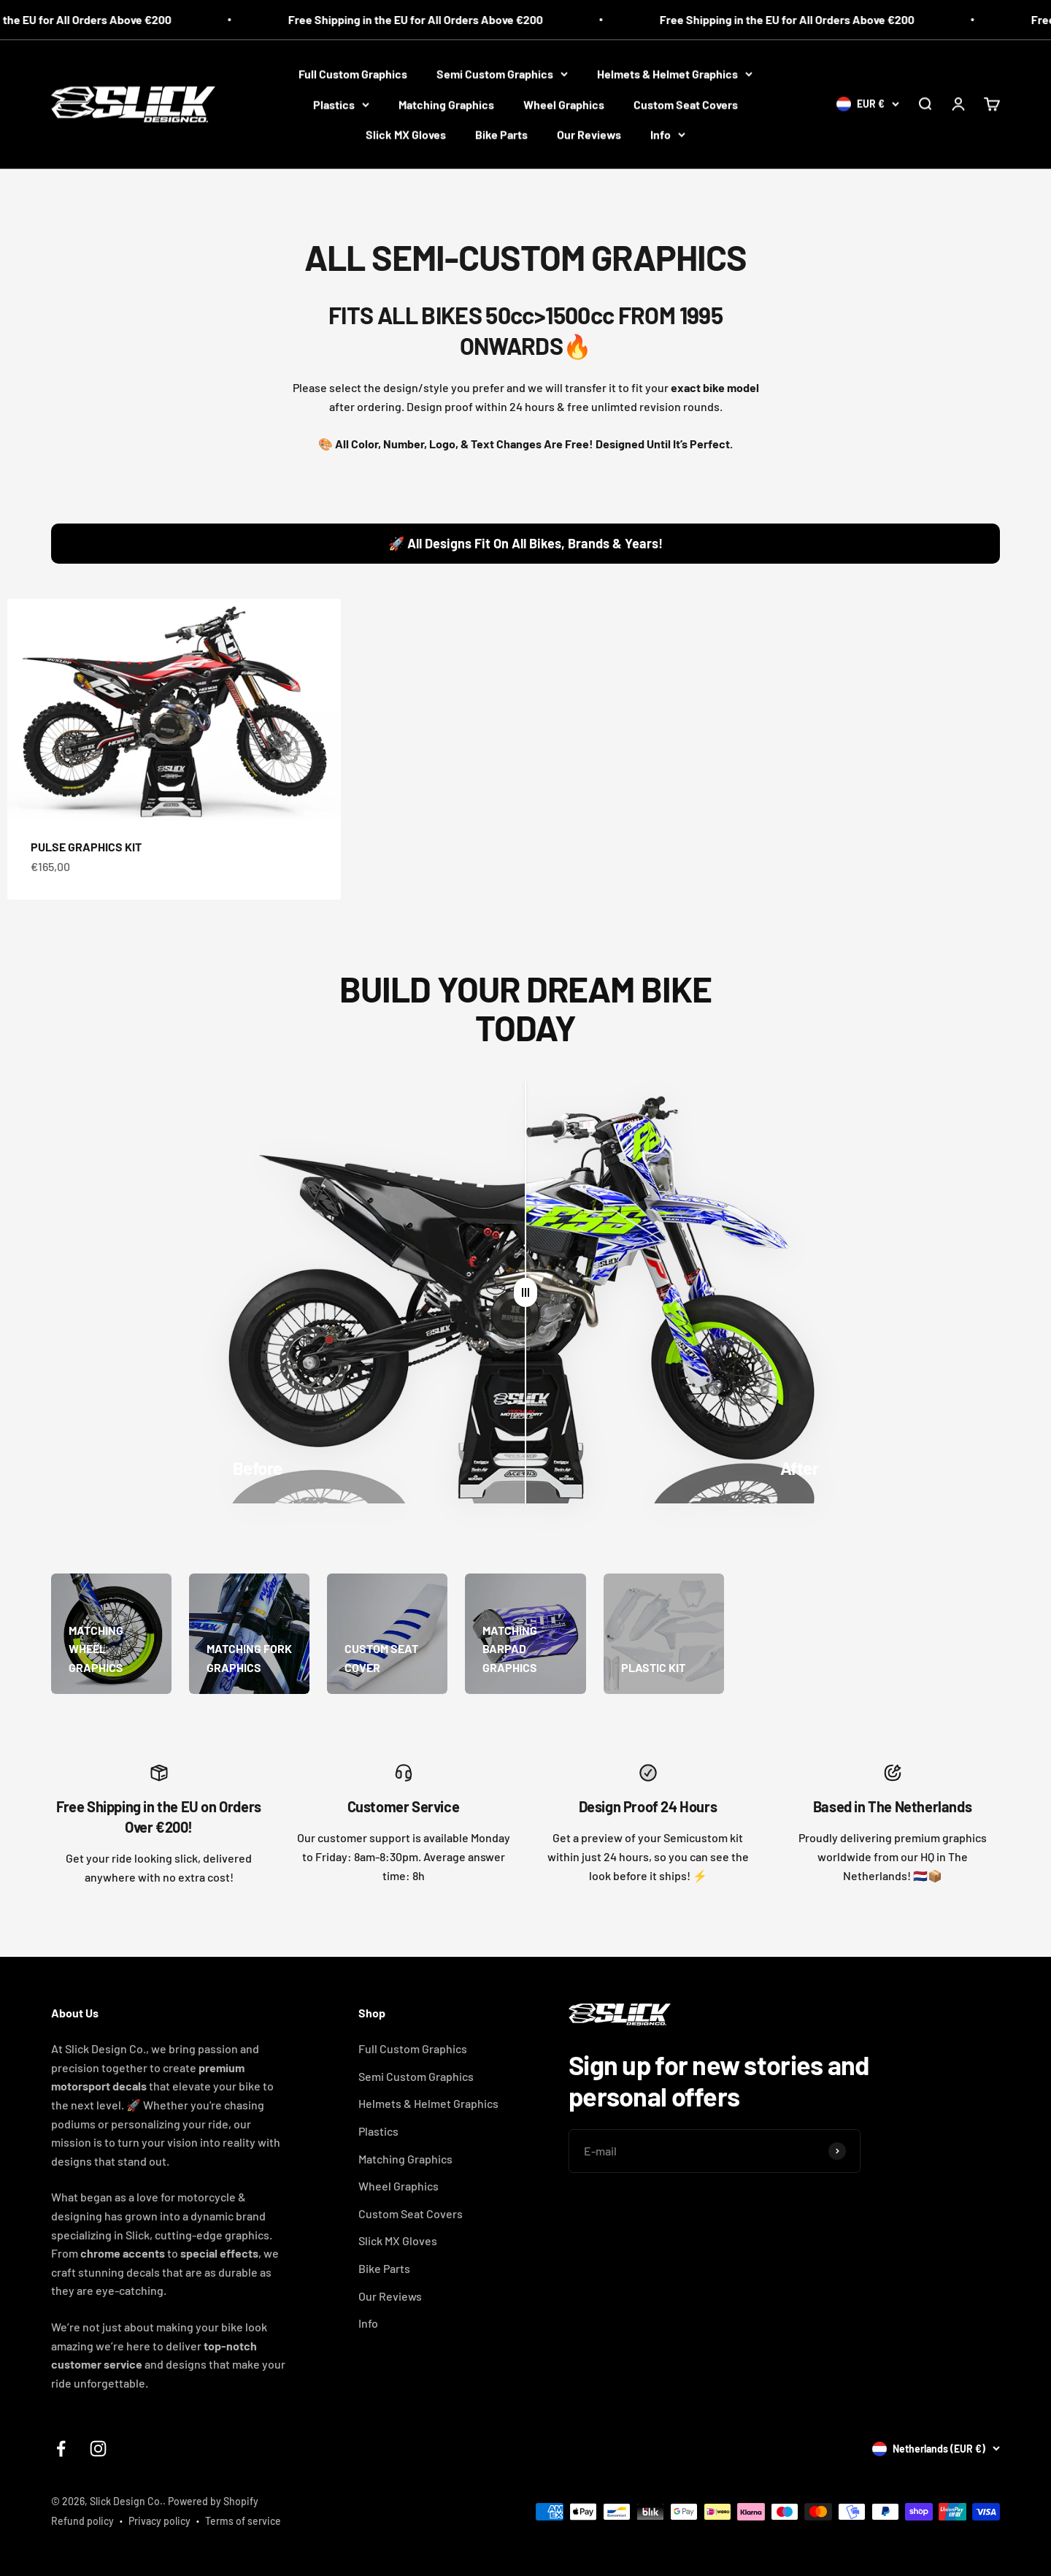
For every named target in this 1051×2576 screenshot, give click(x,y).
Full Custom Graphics (353, 73)
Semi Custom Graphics (502, 73)
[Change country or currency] (867, 104)
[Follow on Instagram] (98, 2448)
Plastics (341, 104)
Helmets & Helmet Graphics (674, 73)
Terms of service (243, 2521)
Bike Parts (501, 134)
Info (667, 134)
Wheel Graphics (563, 104)
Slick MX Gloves (406, 134)
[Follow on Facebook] (61, 2448)
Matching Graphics (446, 104)
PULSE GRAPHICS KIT (86, 849)
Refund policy (82, 2521)
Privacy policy (159, 2521)
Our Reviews (589, 134)
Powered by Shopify (213, 2501)
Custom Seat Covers (686, 104)
